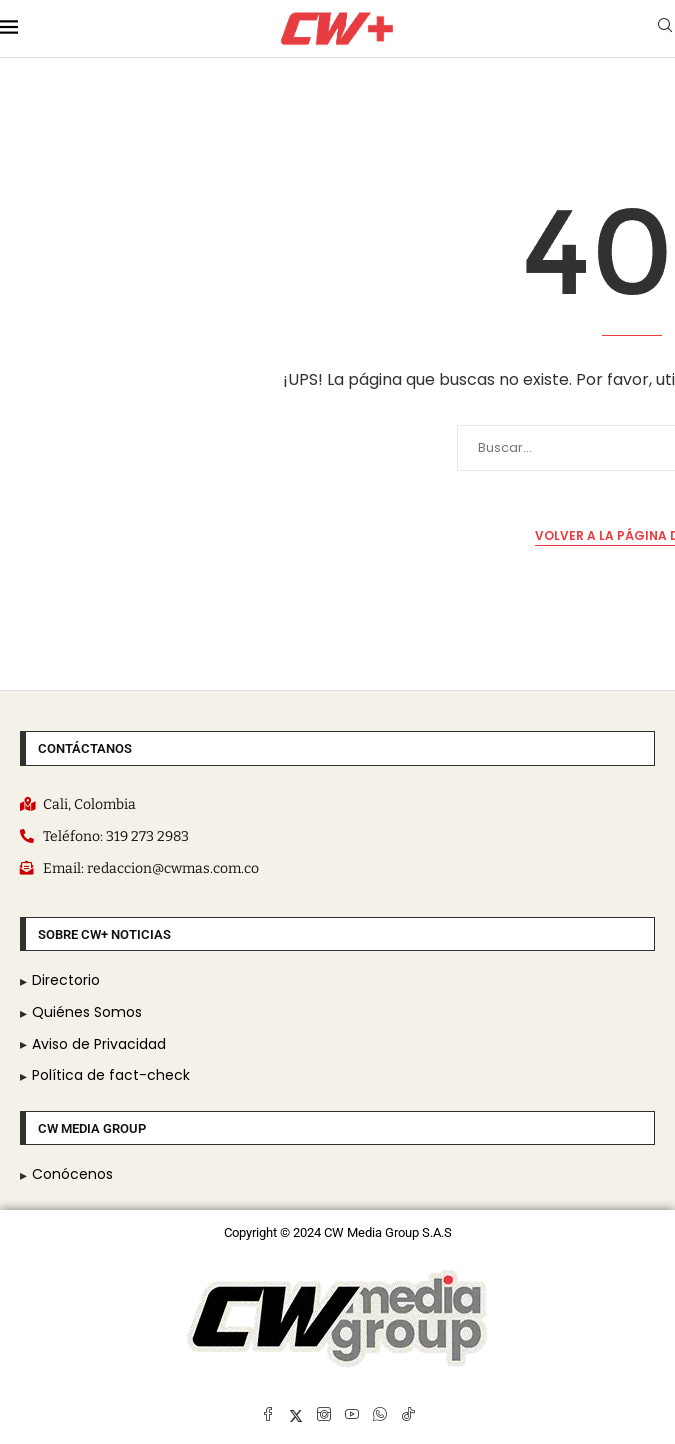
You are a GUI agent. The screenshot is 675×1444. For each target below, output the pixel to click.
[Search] (665, 28)
